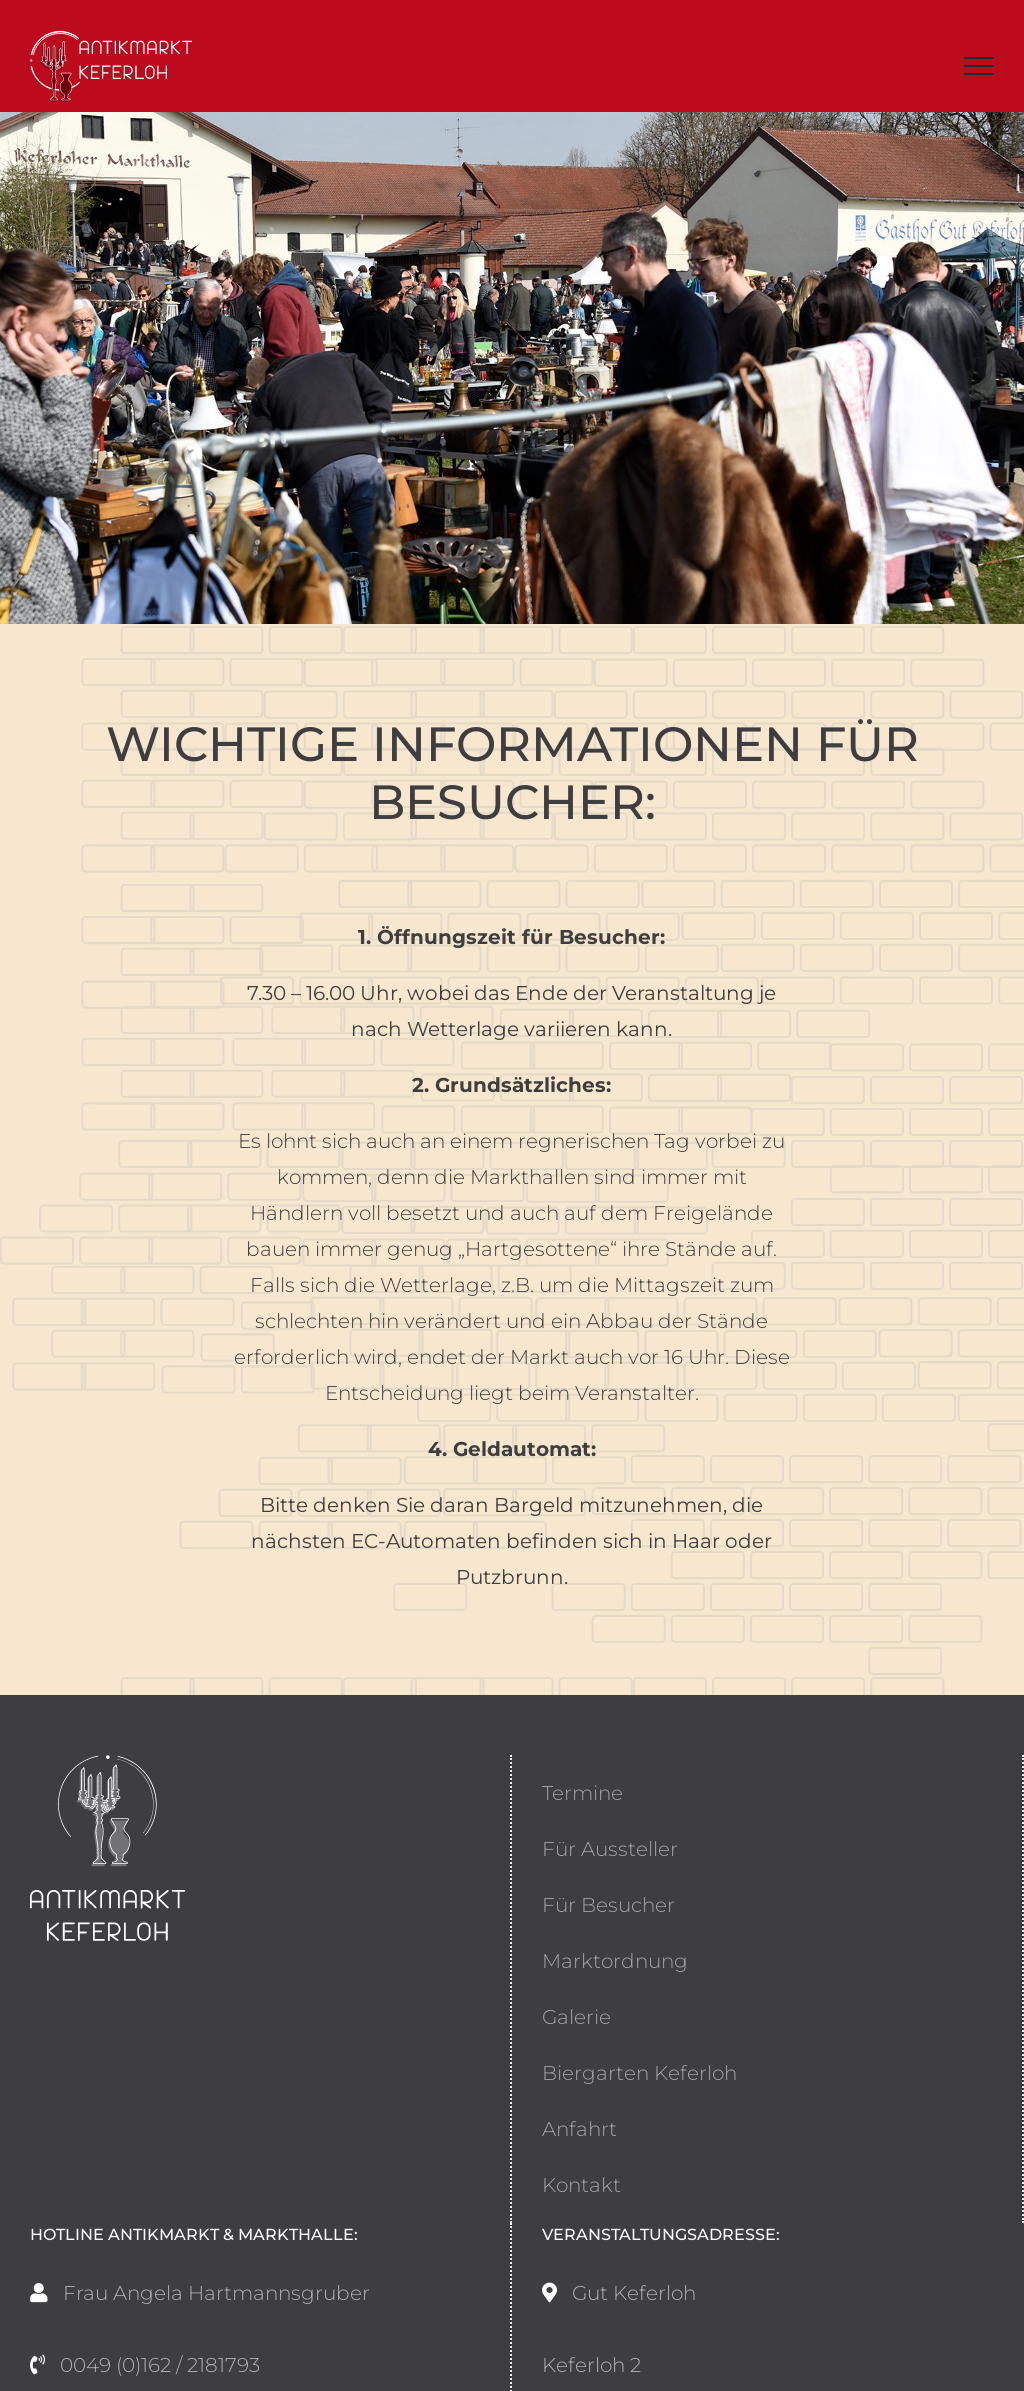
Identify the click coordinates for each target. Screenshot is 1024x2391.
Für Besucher (608, 1905)
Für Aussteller (610, 1849)
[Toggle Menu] (979, 66)
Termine (582, 1793)
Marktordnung (615, 1961)
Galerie (576, 2017)
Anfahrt (579, 2129)
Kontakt (581, 2185)
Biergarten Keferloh (639, 2073)
